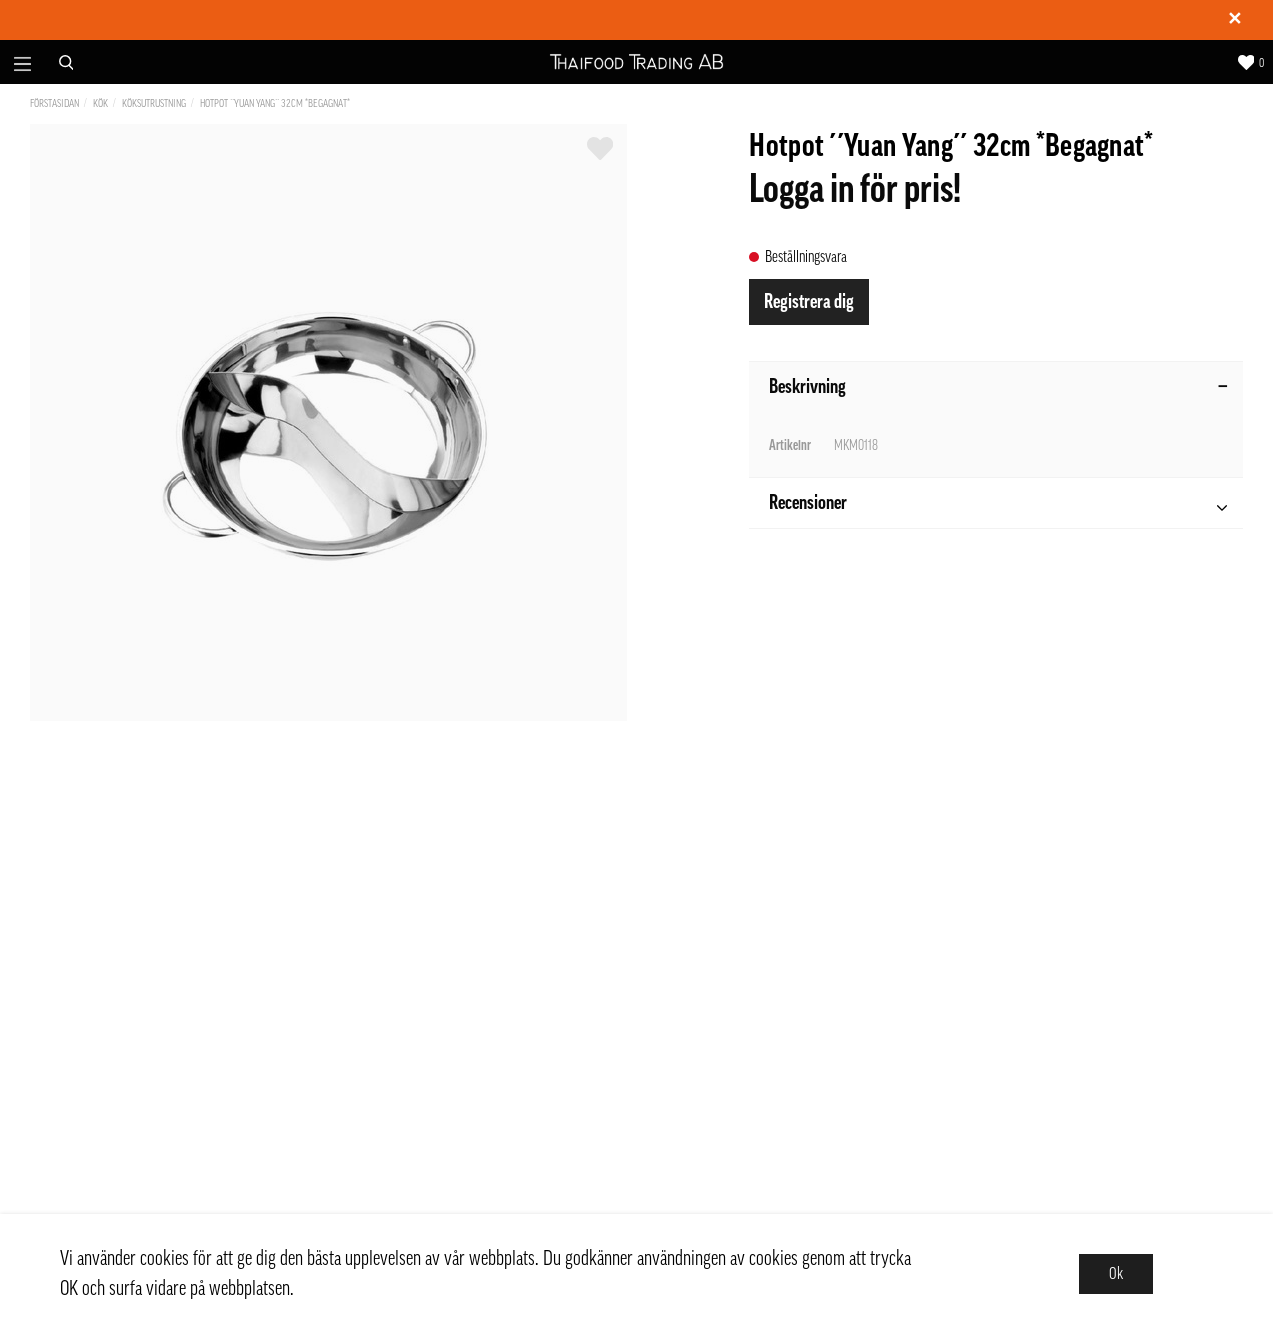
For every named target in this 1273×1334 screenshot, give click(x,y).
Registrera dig (809, 302)
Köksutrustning (154, 103)
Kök (100, 103)
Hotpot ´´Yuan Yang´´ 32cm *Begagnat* (275, 103)
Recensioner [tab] (998, 505)
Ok (1116, 1274)
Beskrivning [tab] (998, 387)
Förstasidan (54, 103)
